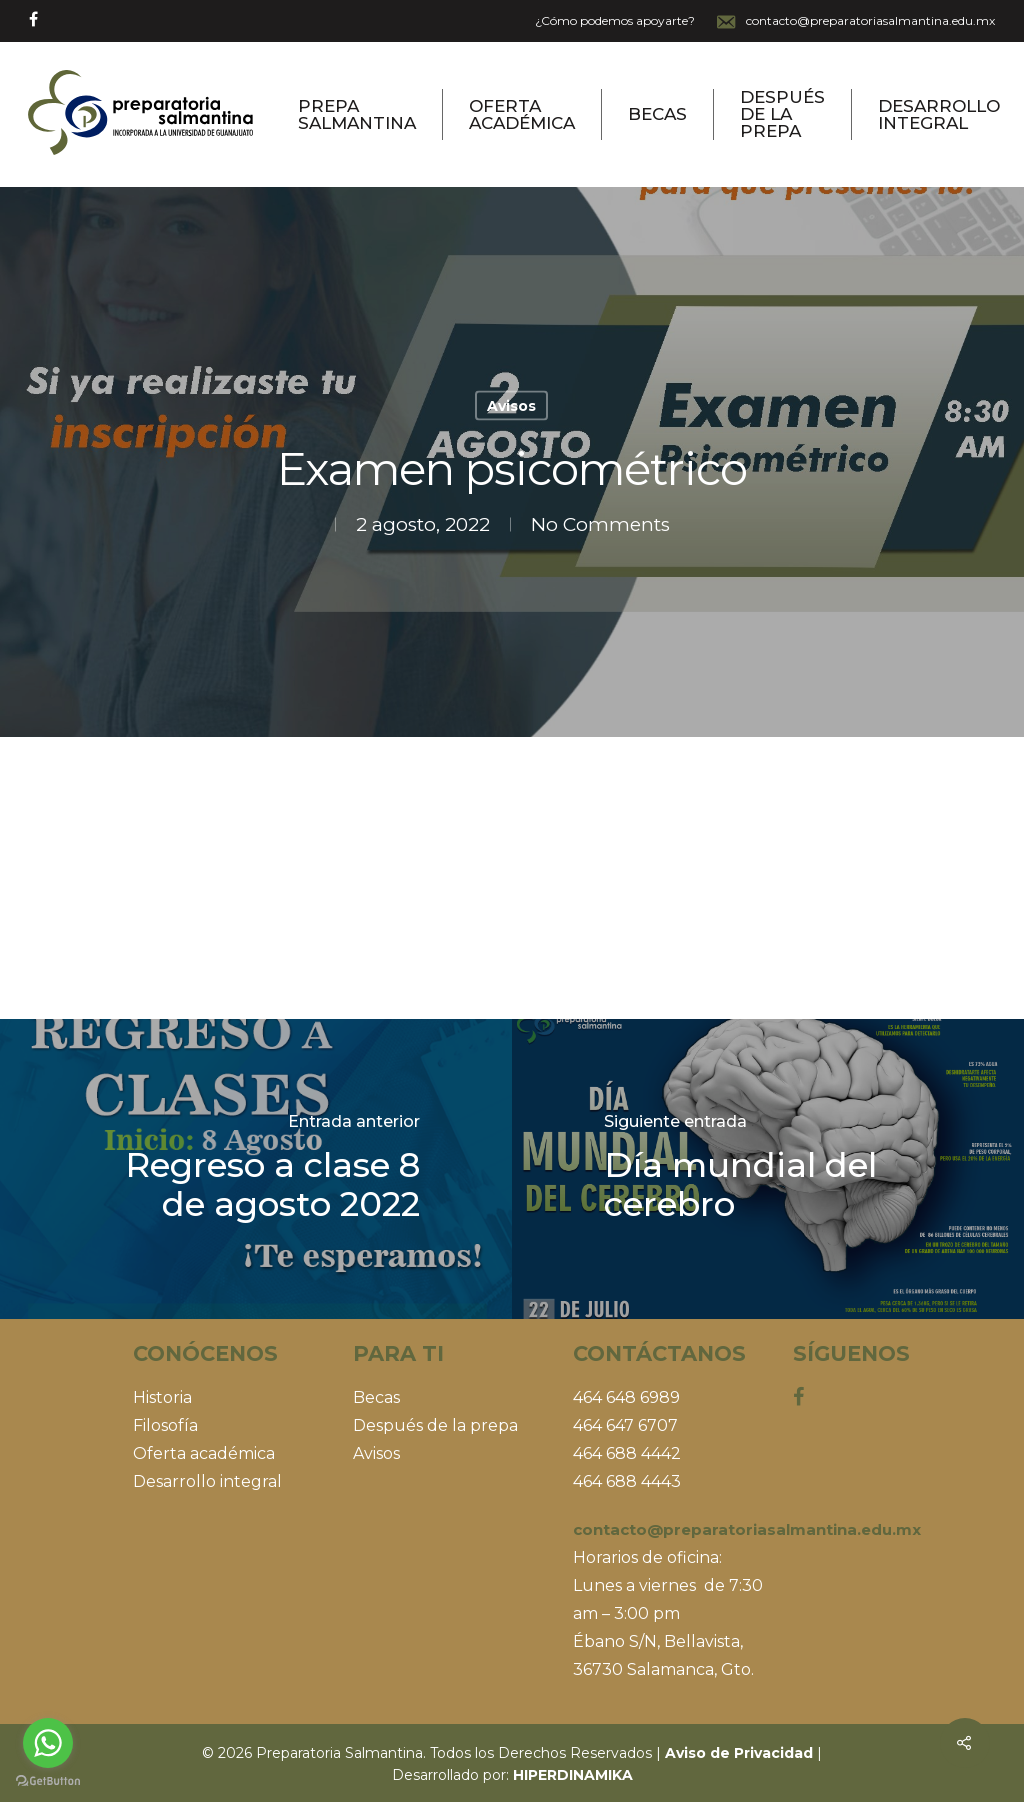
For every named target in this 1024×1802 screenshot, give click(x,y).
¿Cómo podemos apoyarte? (615, 20)
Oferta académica (204, 1453)
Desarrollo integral (207, 1481)
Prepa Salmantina (357, 115)
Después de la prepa (782, 114)
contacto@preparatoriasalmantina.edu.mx (855, 22)
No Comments (600, 524)
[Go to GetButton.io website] (48, 1781)
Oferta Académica (522, 115)
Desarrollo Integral (939, 115)
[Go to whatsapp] (48, 1743)
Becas (657, 114)
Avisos (511, 406)
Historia (162, 1397)
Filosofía (165, 1425)
